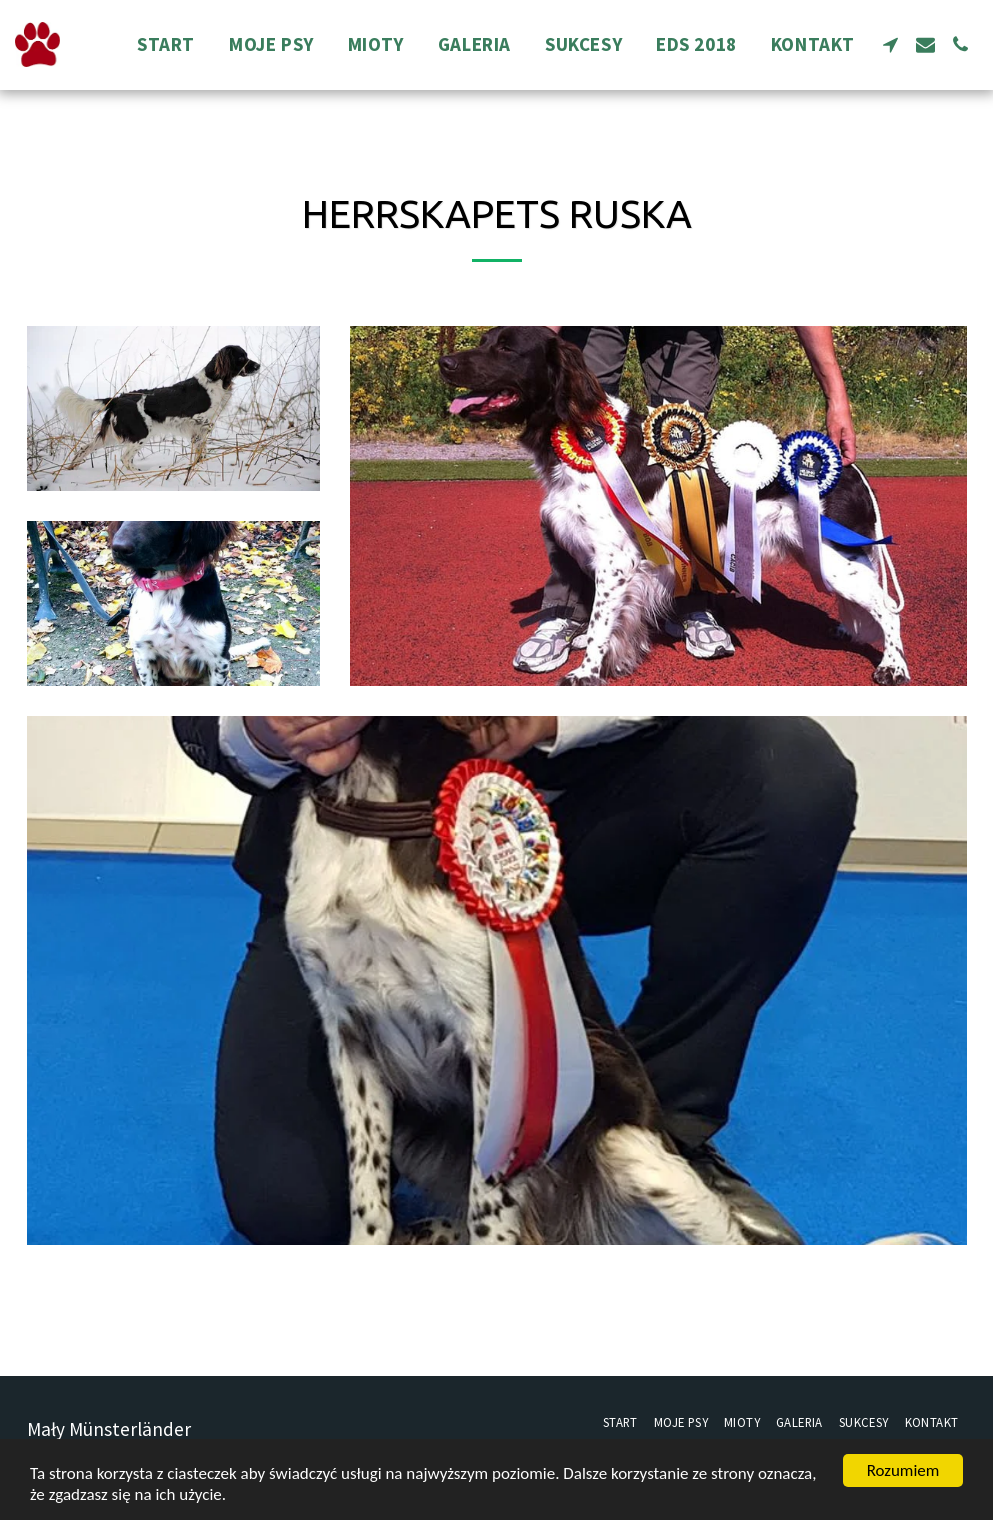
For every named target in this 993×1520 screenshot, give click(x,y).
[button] (890, 44)
